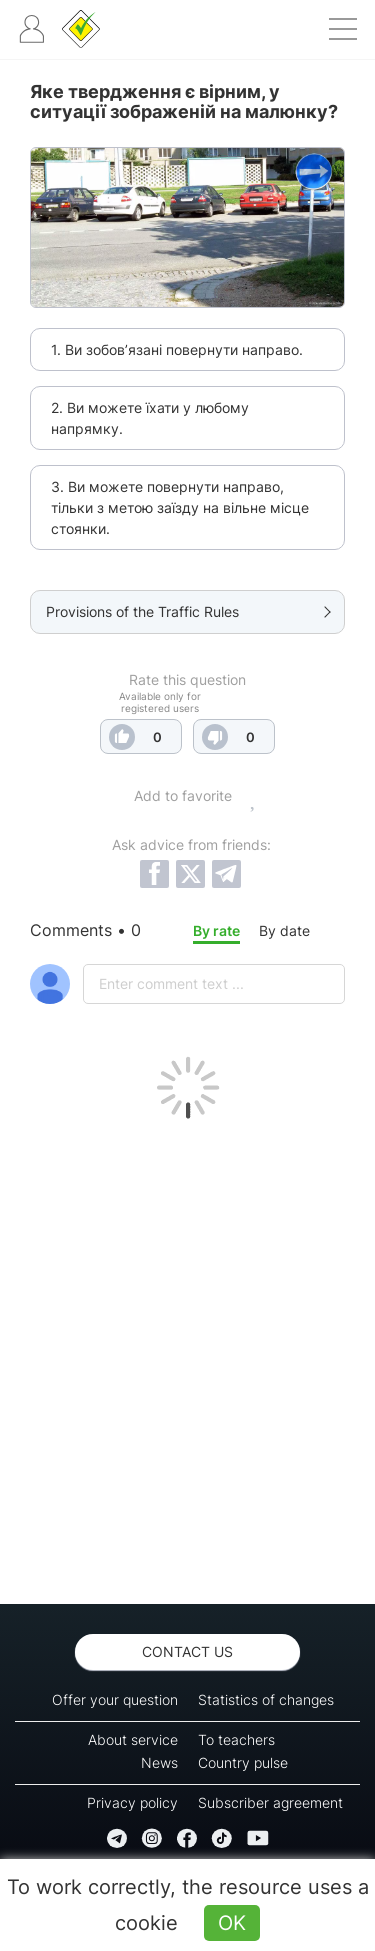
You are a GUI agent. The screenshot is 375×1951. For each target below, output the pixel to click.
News (159, 1762)
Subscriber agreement (270, 1802)
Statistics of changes (266, 1699)
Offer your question (115, 1699)
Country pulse (243, 1762)
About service (133, 1739)
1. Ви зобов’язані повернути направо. (177, 349)
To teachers (236, 1739)
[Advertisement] (187, 1356)
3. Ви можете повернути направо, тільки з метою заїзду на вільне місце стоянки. (180, 507)
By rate (216, 930)
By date (284, 930)
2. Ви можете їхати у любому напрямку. (150, 418)
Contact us (187, 1651)
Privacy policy (132, 1802)
